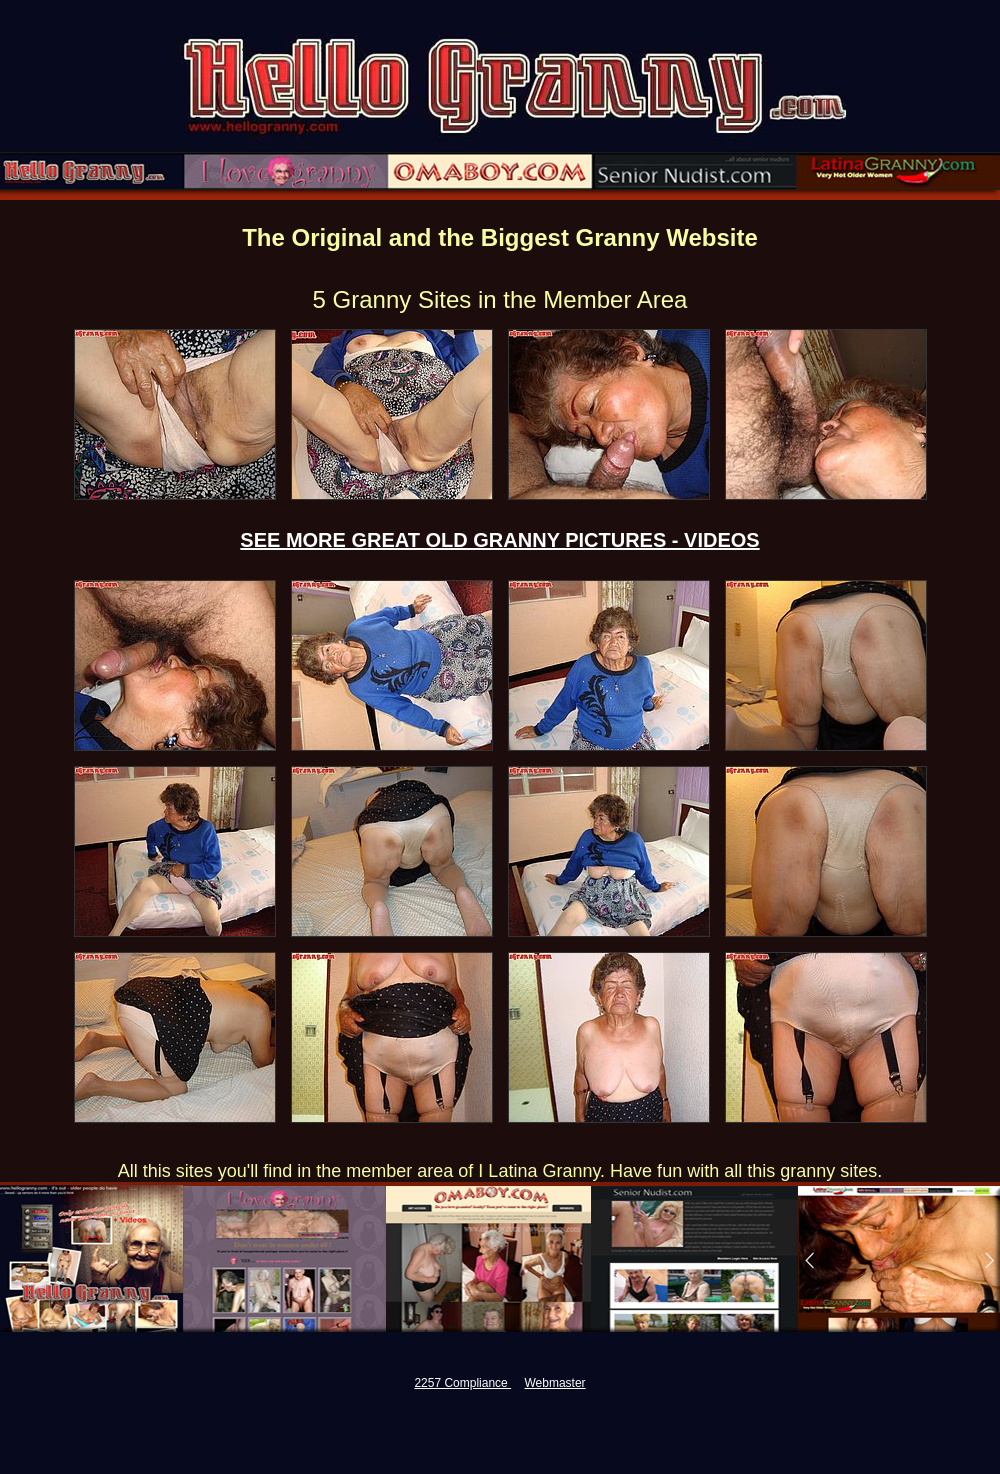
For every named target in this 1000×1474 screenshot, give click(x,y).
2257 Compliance (462, 1383)
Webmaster (554, 1383)
